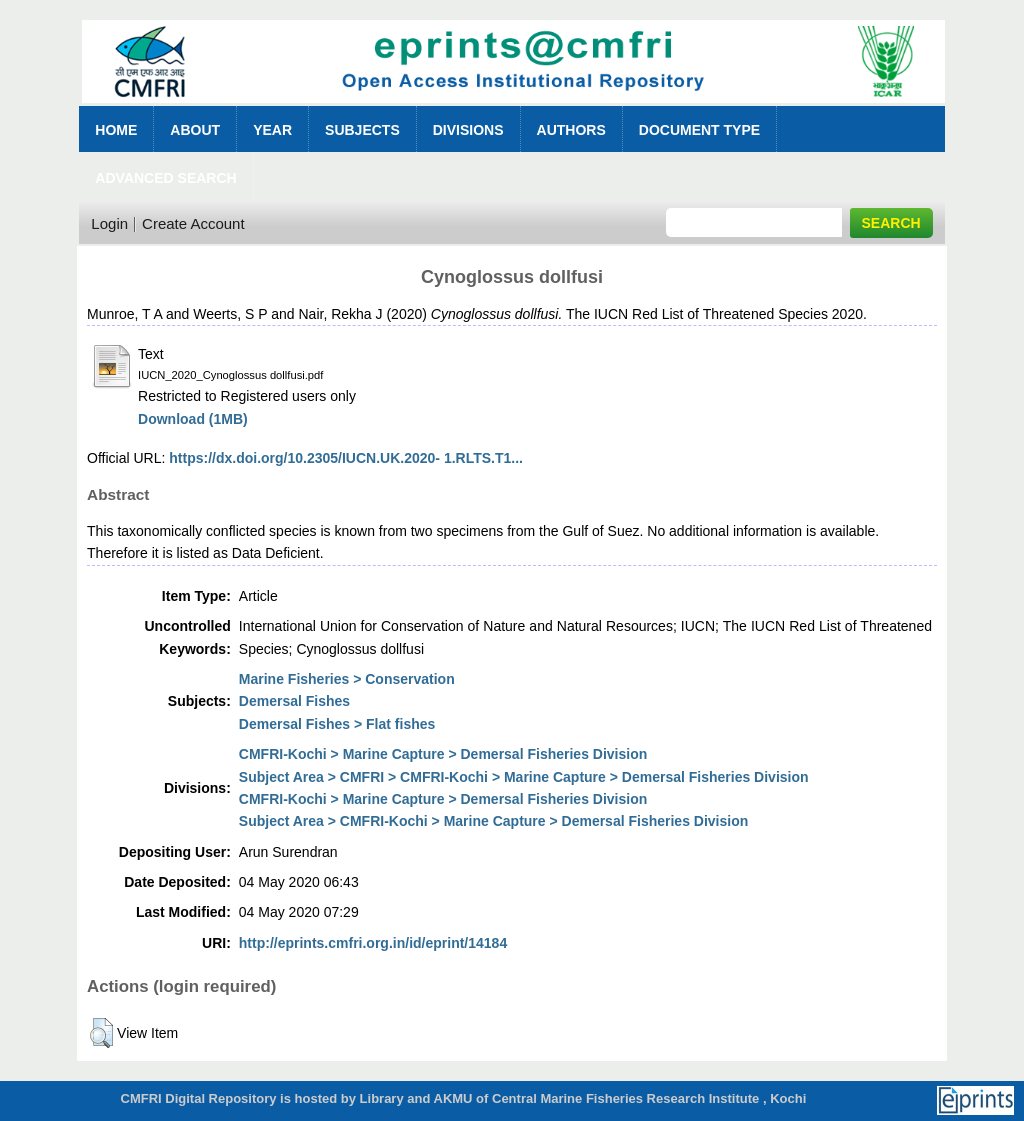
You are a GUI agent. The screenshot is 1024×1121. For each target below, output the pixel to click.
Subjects (362, 130)
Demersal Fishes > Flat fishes (337, 724)
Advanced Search (165, 178)
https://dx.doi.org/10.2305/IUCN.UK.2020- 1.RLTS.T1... (346, 458)
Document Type (699, 130)
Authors (571, 130)
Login (109, 223)
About (195, 130)
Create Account (193, 223)
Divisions (468, 130)
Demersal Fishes (294, 701)
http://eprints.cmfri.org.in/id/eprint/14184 (373, 943)
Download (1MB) (193, 419)
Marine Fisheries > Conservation (347, 679)
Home (116, 130)
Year (272, 130)
